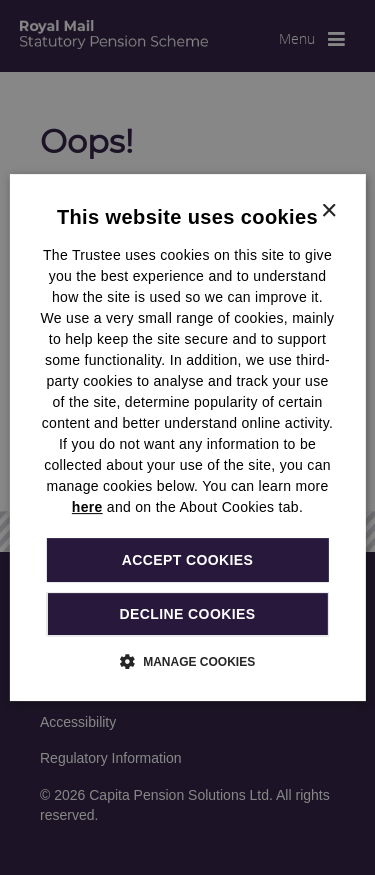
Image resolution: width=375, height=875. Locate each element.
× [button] (328, 211)
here (87, 507)
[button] (187, 661)
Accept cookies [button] (188, 560)
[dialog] (187, 438)
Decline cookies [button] (188, 614)
